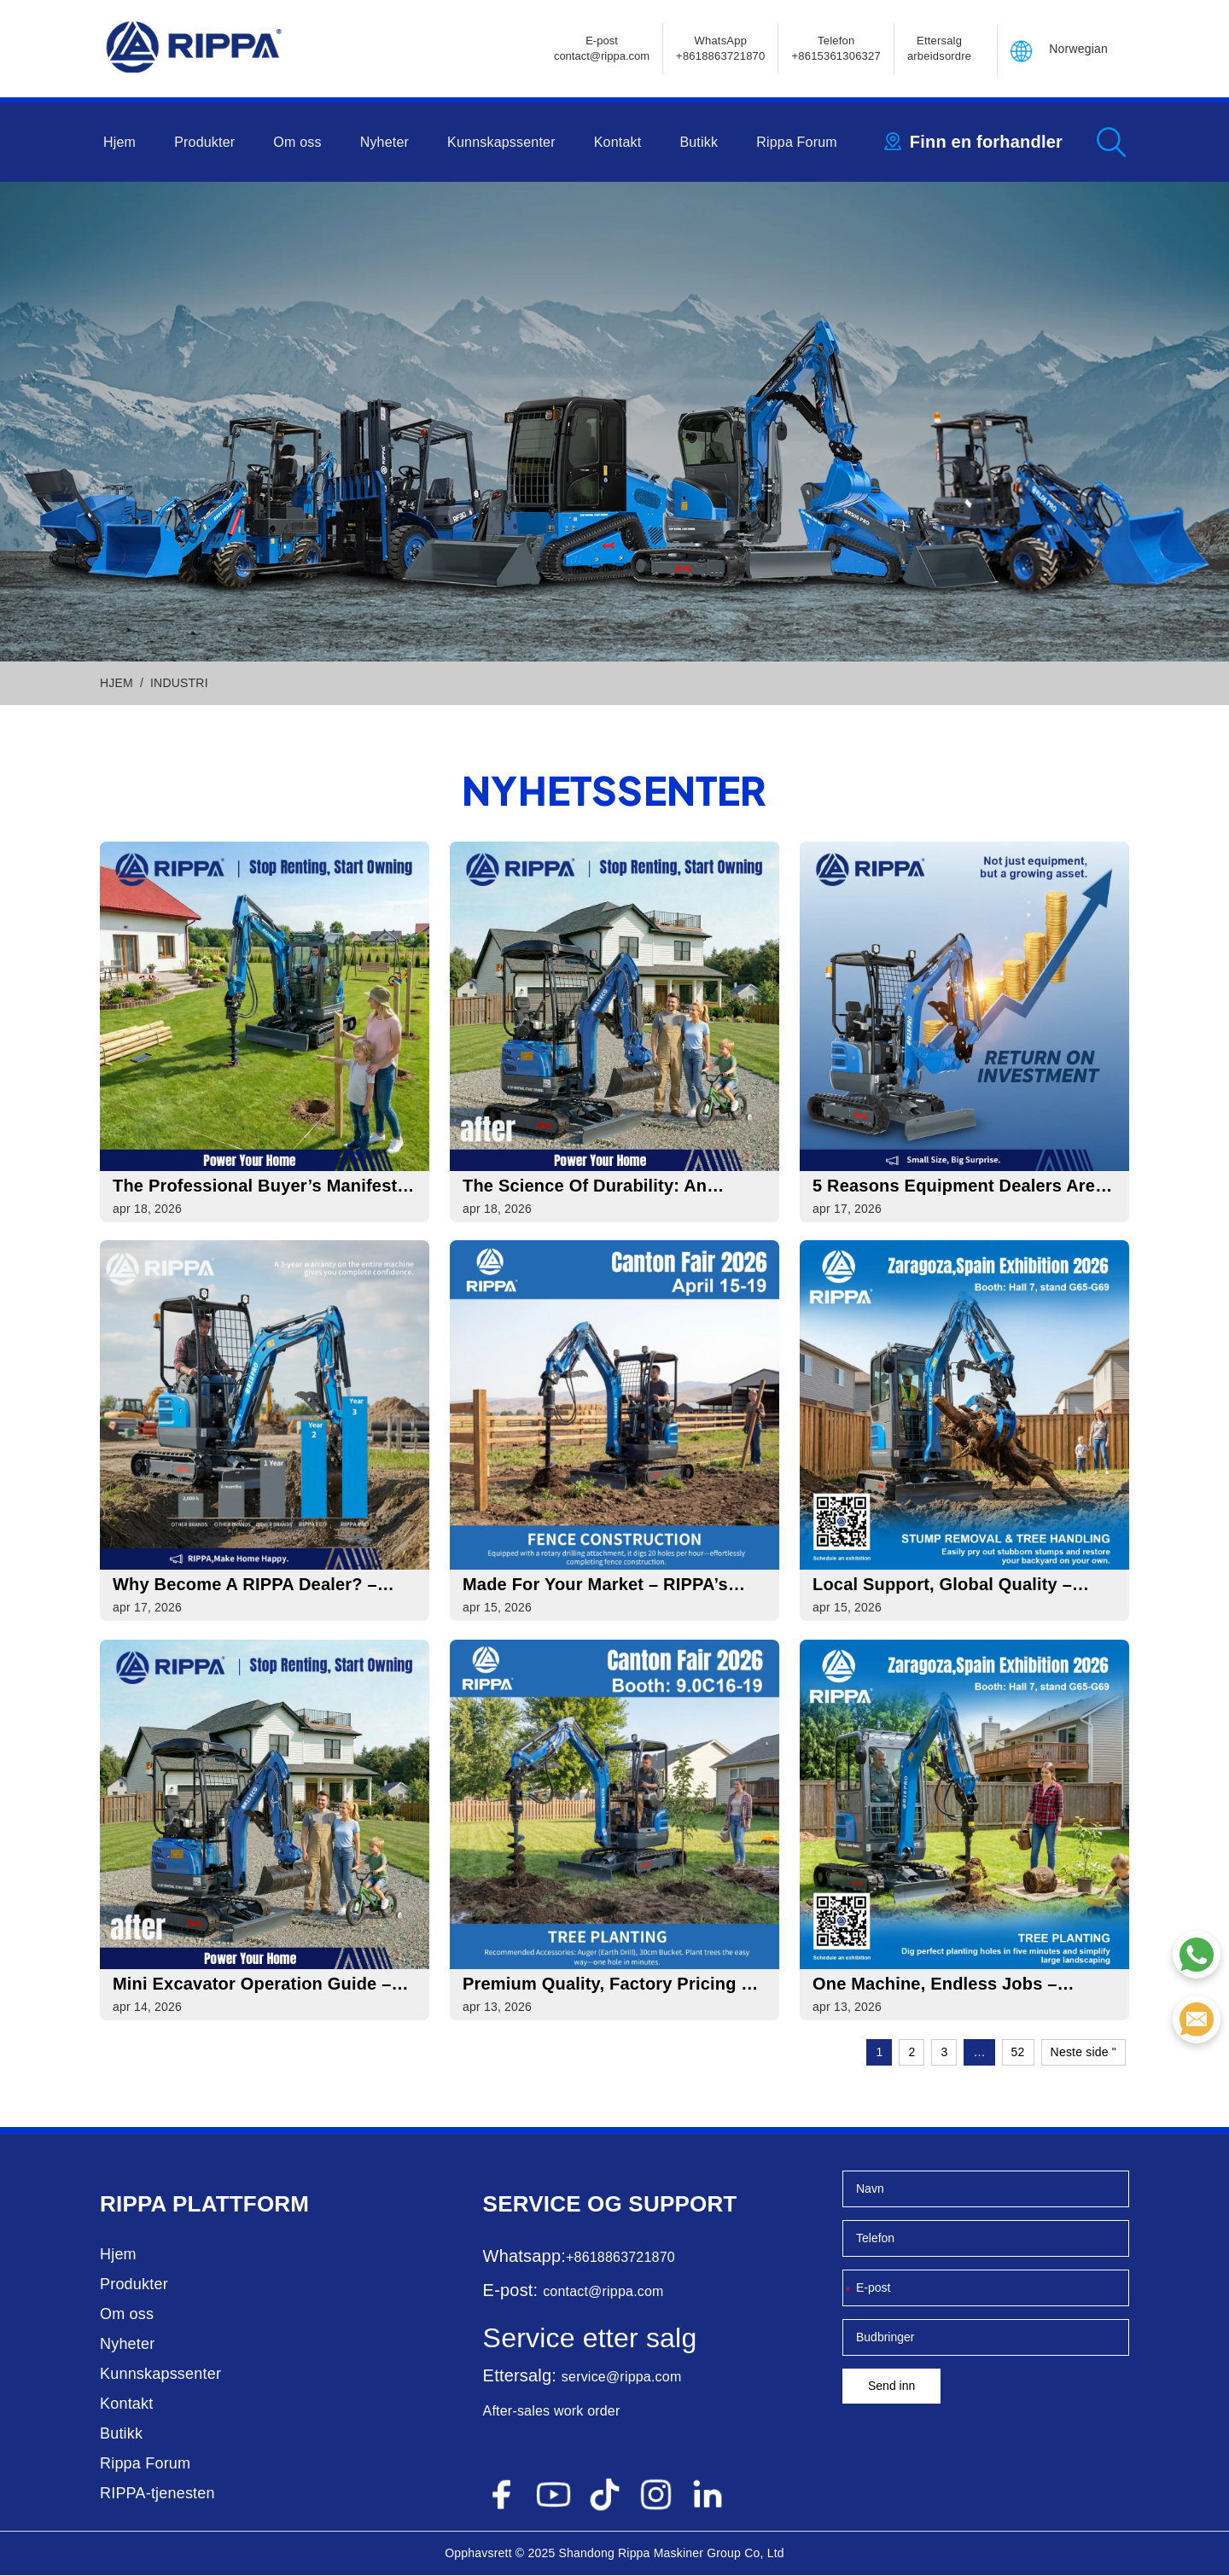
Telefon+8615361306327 (835, 48)
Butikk (698, 142)
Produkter (204, 142)
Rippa (133, 2205)
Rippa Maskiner (660, 2554)
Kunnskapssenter (501, 142)
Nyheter (384, 142)
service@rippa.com (622, 2377)
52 (1018, 2053)
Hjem (119, 142)
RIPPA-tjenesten (157, 2494)
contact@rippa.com (603, 2292)
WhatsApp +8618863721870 (720, 48)
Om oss (297, 142)
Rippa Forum (796, 142)
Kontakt (618, 142)
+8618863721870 (620, 2258)
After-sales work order (551, 2411)
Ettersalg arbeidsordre (939, 48)
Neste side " (1083, 2053)
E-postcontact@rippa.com (601, 48)
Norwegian (1078, 48)
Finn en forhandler (986, 141)
